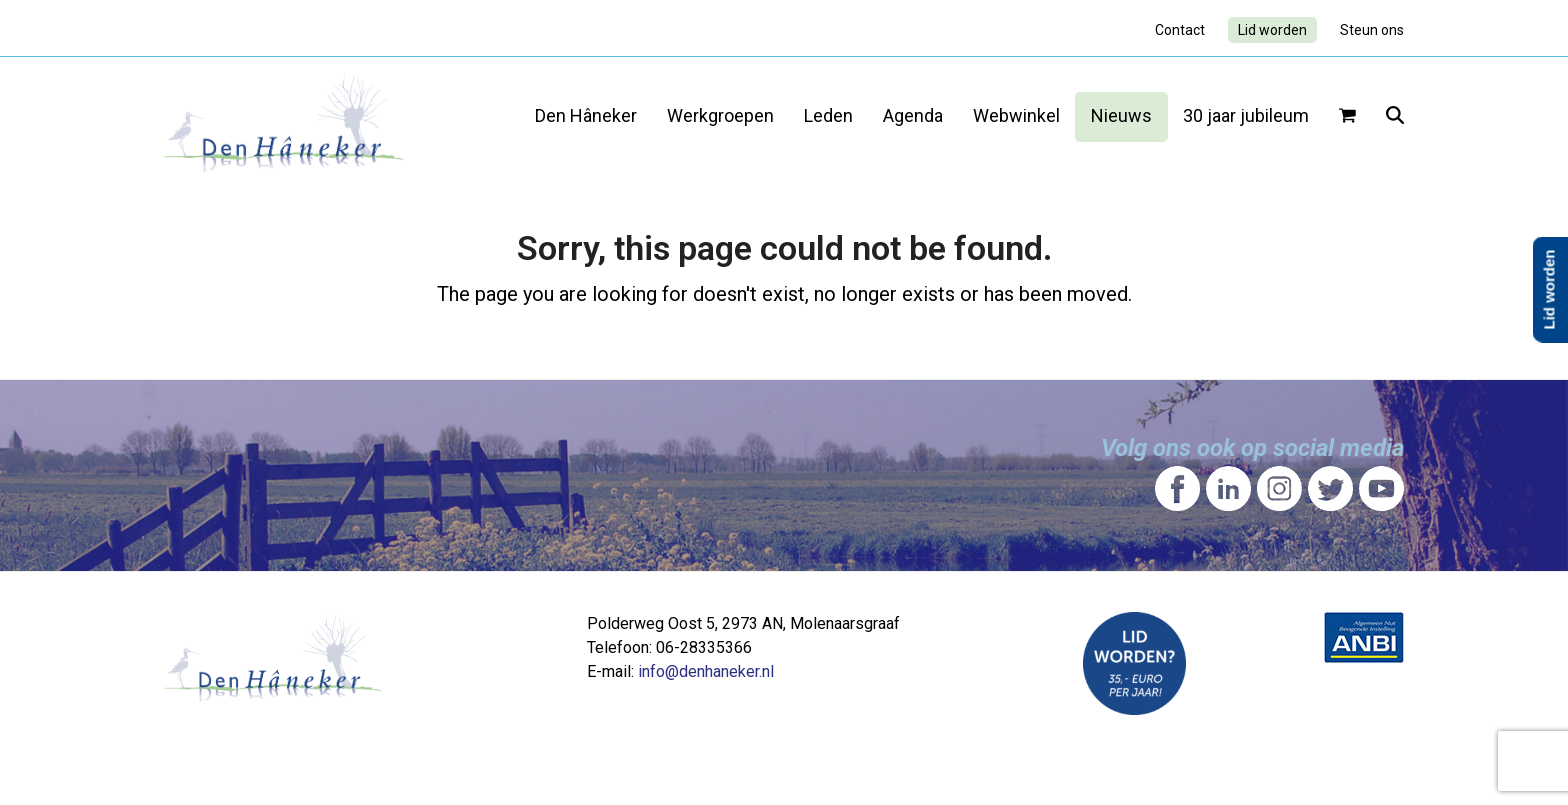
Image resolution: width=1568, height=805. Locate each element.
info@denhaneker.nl (706, 671)
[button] (1347, 117)
